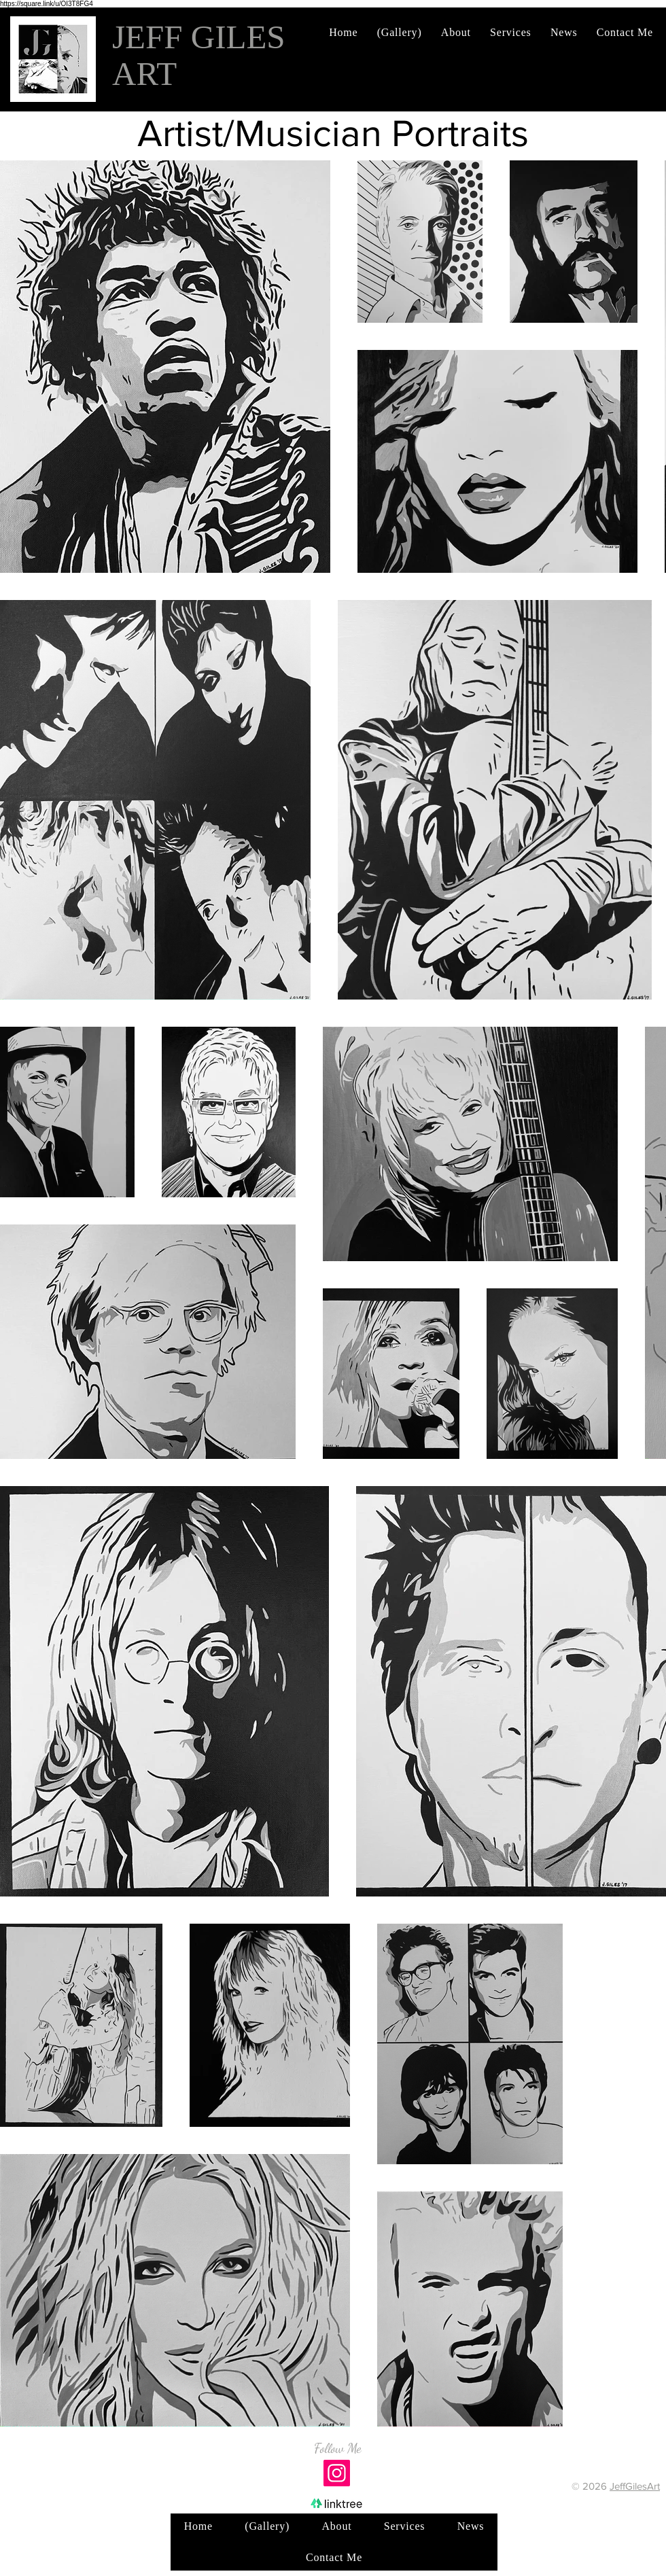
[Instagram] (336, 2473)
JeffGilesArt (635, 2486)
